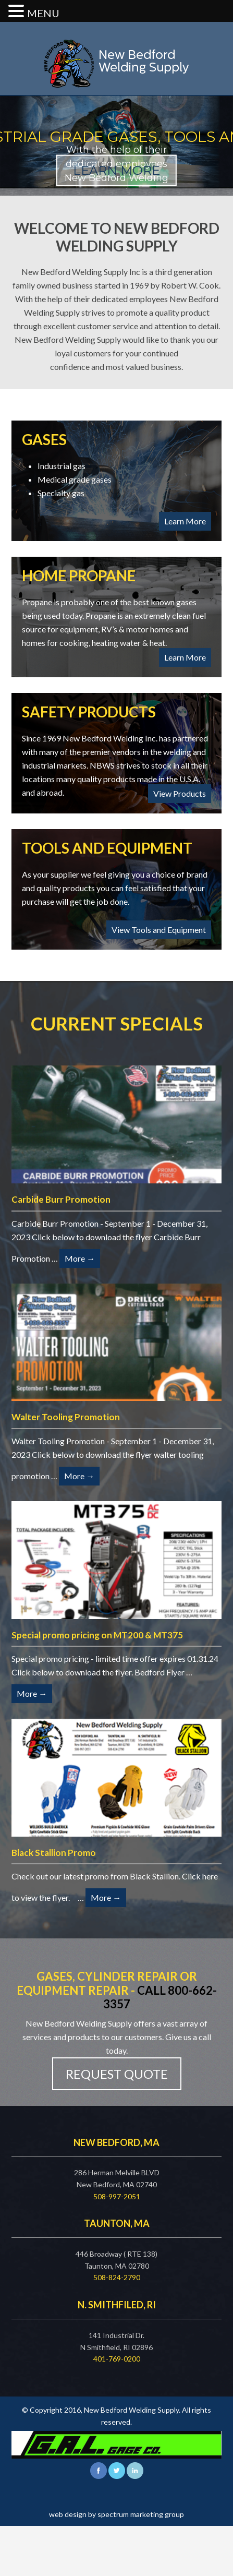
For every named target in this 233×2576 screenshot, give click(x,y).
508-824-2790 (116, 2277)
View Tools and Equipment (159, 929)
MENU (43, 13)
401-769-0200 (116, 2358)
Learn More (185, 521)
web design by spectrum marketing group (116, 2514)
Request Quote (117, 2073)
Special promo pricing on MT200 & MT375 (97, 1635)
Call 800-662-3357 (160, 1997)
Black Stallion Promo (53, 1852)
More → (80, 1258)
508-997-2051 (116, 2196)
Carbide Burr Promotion (61, 1199)
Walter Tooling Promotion (65, 1416)
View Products (179, 793)
